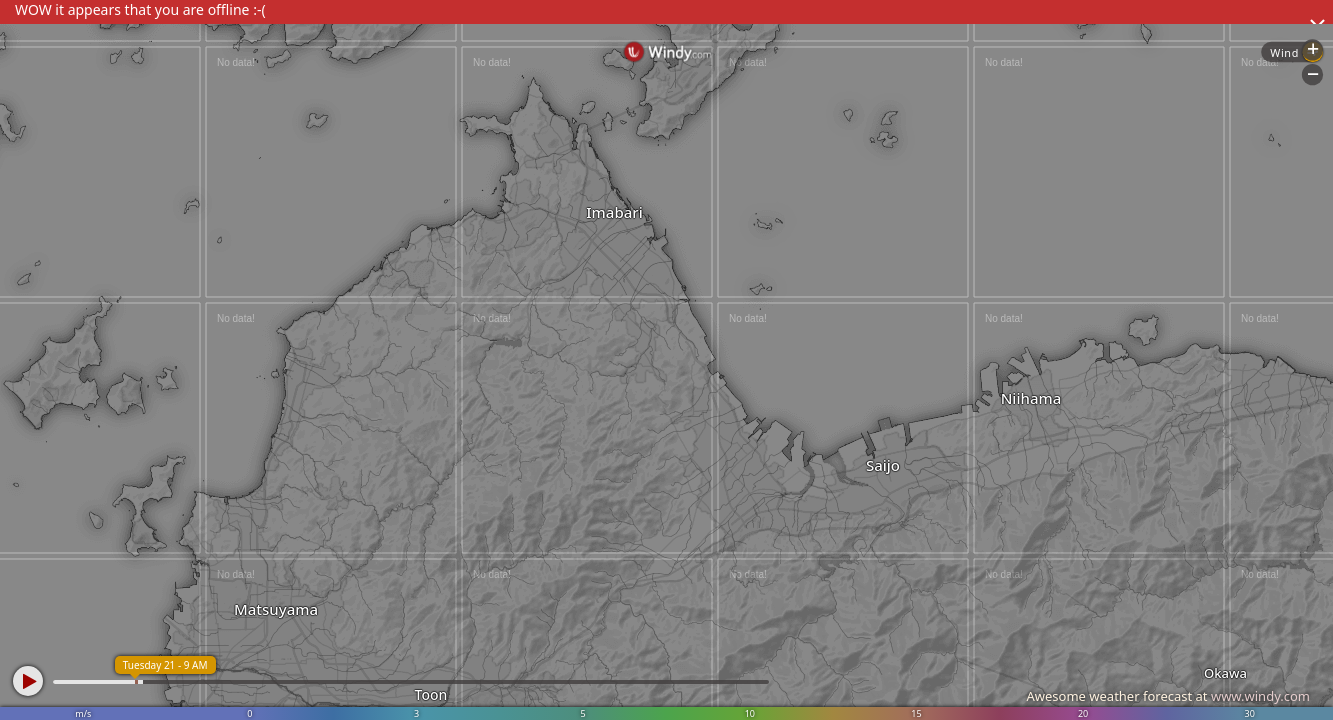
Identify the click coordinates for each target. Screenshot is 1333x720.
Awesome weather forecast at (1168, 696)
